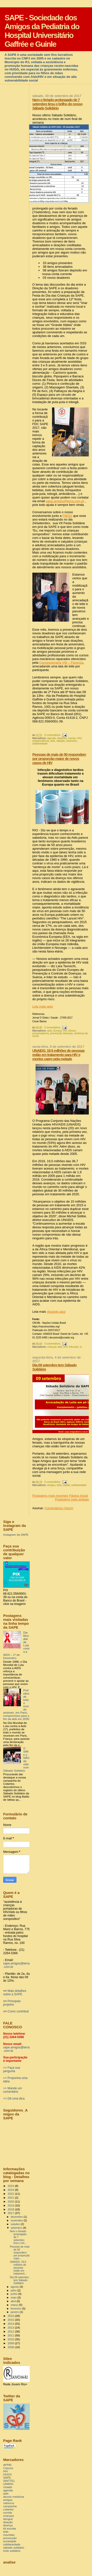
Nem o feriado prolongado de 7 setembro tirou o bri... (18, 2237)
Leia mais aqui (42, 1006)
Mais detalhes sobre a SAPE (14, 1992)
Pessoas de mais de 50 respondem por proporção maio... (20, 2252)
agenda (51, 738)
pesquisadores (40, 1033)
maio (14, 2297)
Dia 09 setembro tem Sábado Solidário (19, 2280)
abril (14, 2301)
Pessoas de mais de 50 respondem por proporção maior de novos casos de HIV (59, 758)
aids (49, 1030)
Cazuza (8, 2468)
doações (62, 738)
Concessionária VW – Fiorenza (61, 662)
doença (8, 2525)
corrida (7, 2512)
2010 (11, 2339)
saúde (66, 1485)
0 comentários (52, 735)
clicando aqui (56, 1311)
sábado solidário (13, 2547)
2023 (11, 2189)
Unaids (7, 2487)
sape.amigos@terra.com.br (65, 501)
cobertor (8, 2509)
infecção (74, 1347)
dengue (8, 2518)
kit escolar (9, 2528)
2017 (11, 2213)
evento (72, 738)
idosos (72, 1030)
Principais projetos (12, 2002)
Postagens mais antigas (72, 1499)
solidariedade (40, 743)
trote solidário (11, 2550)
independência (40, 741)
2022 (11, 2193)
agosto (15, 2286)
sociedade (9, 2541)
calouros (8, 2503)
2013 (11, 2327)
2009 (11, 2343)
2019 (11, 2205)
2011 (11, 2335)
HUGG (7, 2474)
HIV (79, 738)
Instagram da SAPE (15, 1534)
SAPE (7, 2477)
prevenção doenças (61, 1033)
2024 (11, 2185)
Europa (57, 1030)
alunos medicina (13, 2496)
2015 (11, 2319)
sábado (60, 741)
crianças (8, 2515)
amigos (51, 1485)
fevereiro (16, 2308)
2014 (11, 2323)
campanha (10, 2506)
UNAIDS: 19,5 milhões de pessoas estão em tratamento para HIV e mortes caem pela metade (58, 1054)
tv (81, 1347)
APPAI (7, 2464)
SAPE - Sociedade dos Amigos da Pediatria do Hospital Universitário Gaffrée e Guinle (42, 30)
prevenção (10, 2538)
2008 (11, 2347)
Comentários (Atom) (59, 1508)
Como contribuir (18, 2011)
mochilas (8, 2534)
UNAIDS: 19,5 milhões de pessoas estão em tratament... (18, 2267)
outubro (16, 2224)
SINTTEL (9, 2480)
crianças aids (54, 1347)
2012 (11, 2331)
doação (8, 2522)
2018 (11, 2209)
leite (52, 741)
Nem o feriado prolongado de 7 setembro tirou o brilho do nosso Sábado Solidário (57, 104)
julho (14, 2290)
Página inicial (78, 1495)
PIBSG (67, 516)
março (15, 2304)
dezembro (17, 2216)
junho (14, 2293)
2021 (11, 2197)
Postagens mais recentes (50, 1495)
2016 (11, 2315)
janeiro (15, 2311)
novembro (17, 2220)
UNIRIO (8, 2483)
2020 (11, 2201)
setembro (71, 741)
